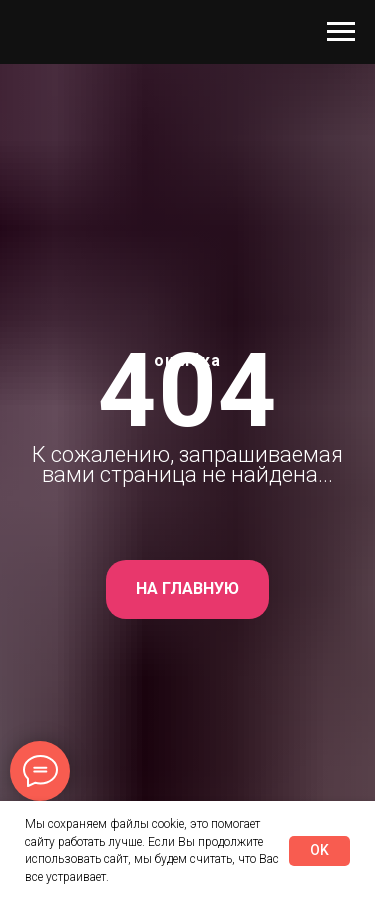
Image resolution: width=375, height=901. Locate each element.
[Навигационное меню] (341, 32)
